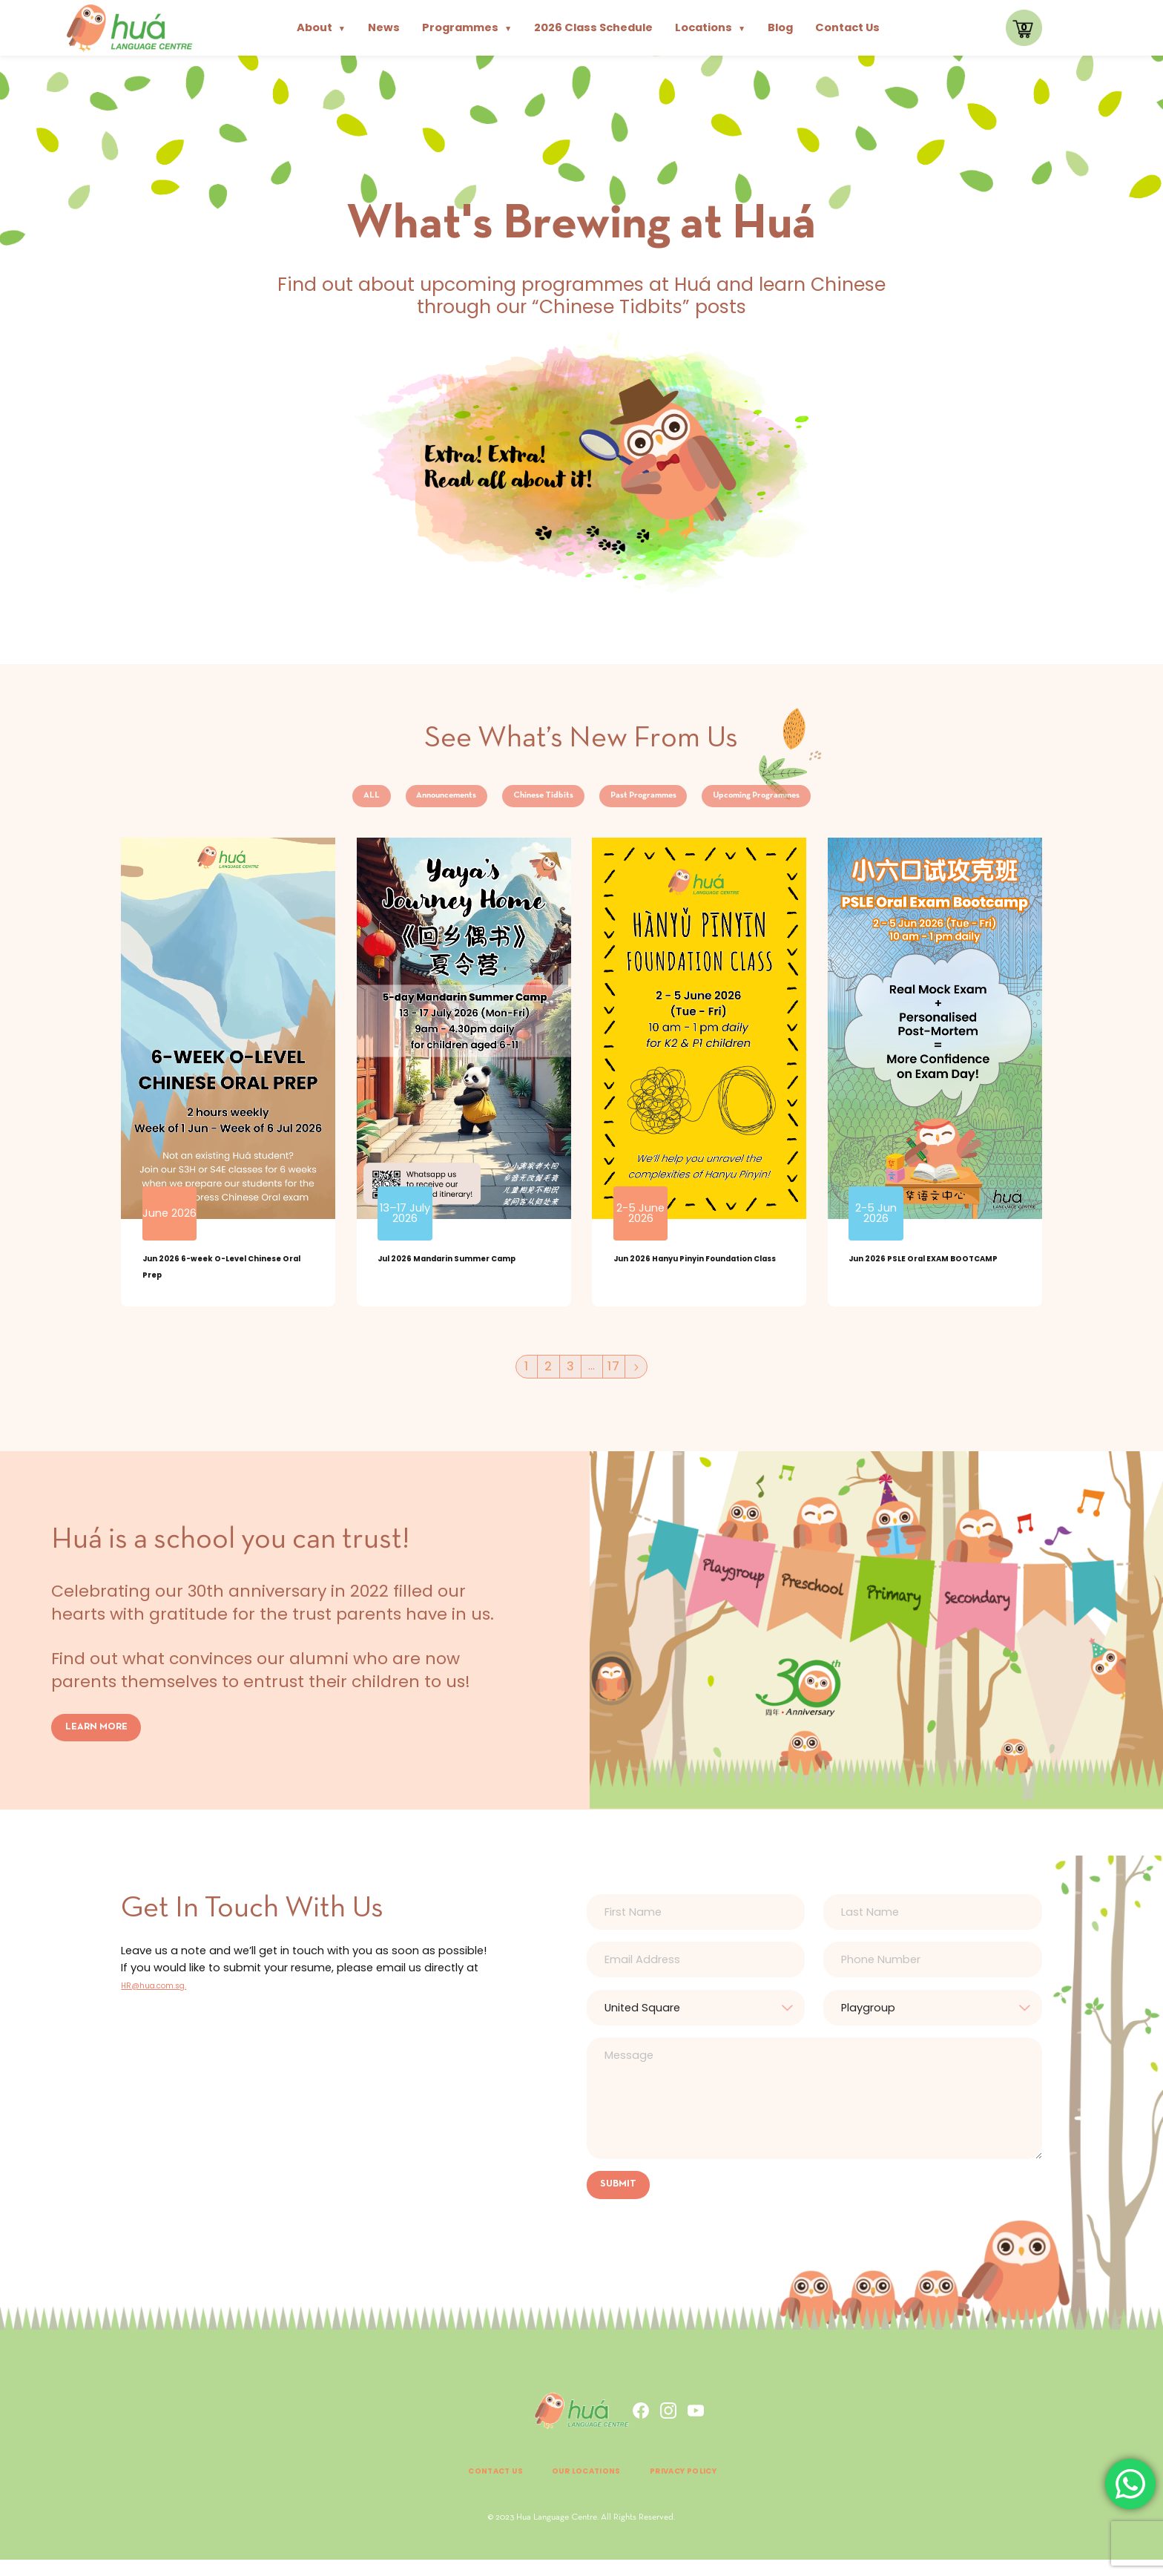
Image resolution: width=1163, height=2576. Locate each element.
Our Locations (582, 2487)
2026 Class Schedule (593, 27)
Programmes (467, 27)
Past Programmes (664, 801)
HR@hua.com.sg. (166, 1998)
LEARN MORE (100, 1740)
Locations (710, 27)
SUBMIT (622, 2199)
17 (617, 1379)
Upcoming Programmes (825, 801)
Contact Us (847, 27)
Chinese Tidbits (524, 801)
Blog (780, 27)
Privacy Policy (708, 2487)
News (384, 27)
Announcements (388, 801)
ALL (284, 801)
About (321, 27)
